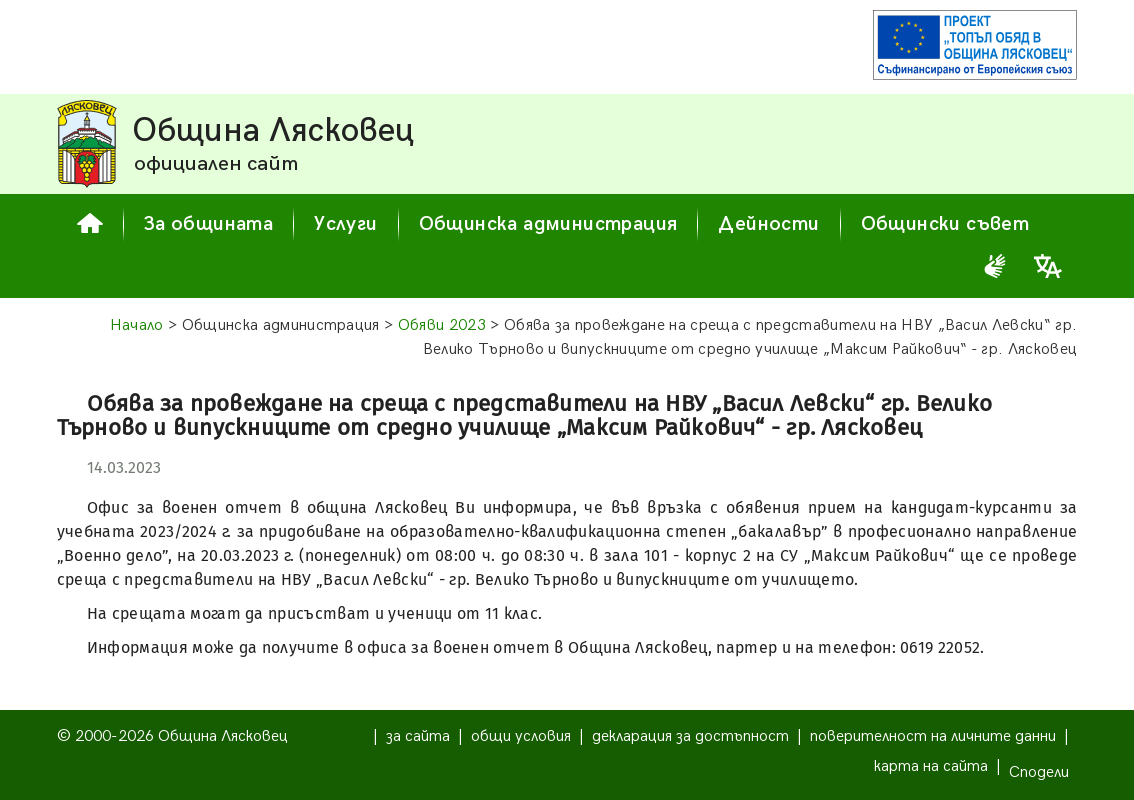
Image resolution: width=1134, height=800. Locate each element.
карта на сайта (931, 766)
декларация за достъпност (690, 736)
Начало (137, 325)
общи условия (521, 736)
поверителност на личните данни (933, 736)
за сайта (418, 736)
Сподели (1039, 772)
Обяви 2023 (442, 325)
